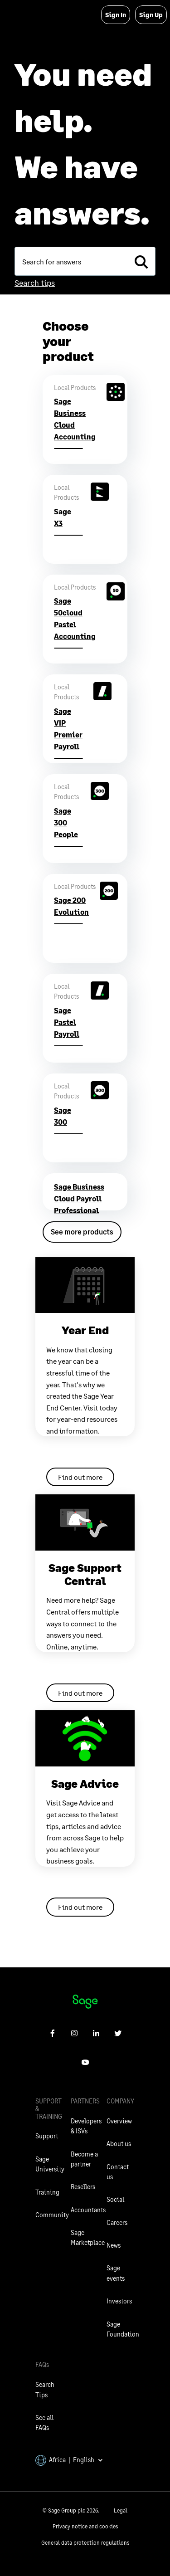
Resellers (83, 2187)
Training (47, 2192)
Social (115, 2199)
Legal (120, 2510)
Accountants (88, 2210)
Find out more (80, 1477)
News (114, 2245)
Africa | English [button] (69, 2460)
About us (119, 2143)
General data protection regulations (85, 2542)
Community (52, 2215)
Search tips (35, 283)
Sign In (115, 15)
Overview (119, 2121)
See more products (82, 1231)
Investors (119, 2301)
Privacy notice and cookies (85, 2526)
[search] (140, 261)
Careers (117, 2222)
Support (46, 2136)
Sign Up (151, 15)
